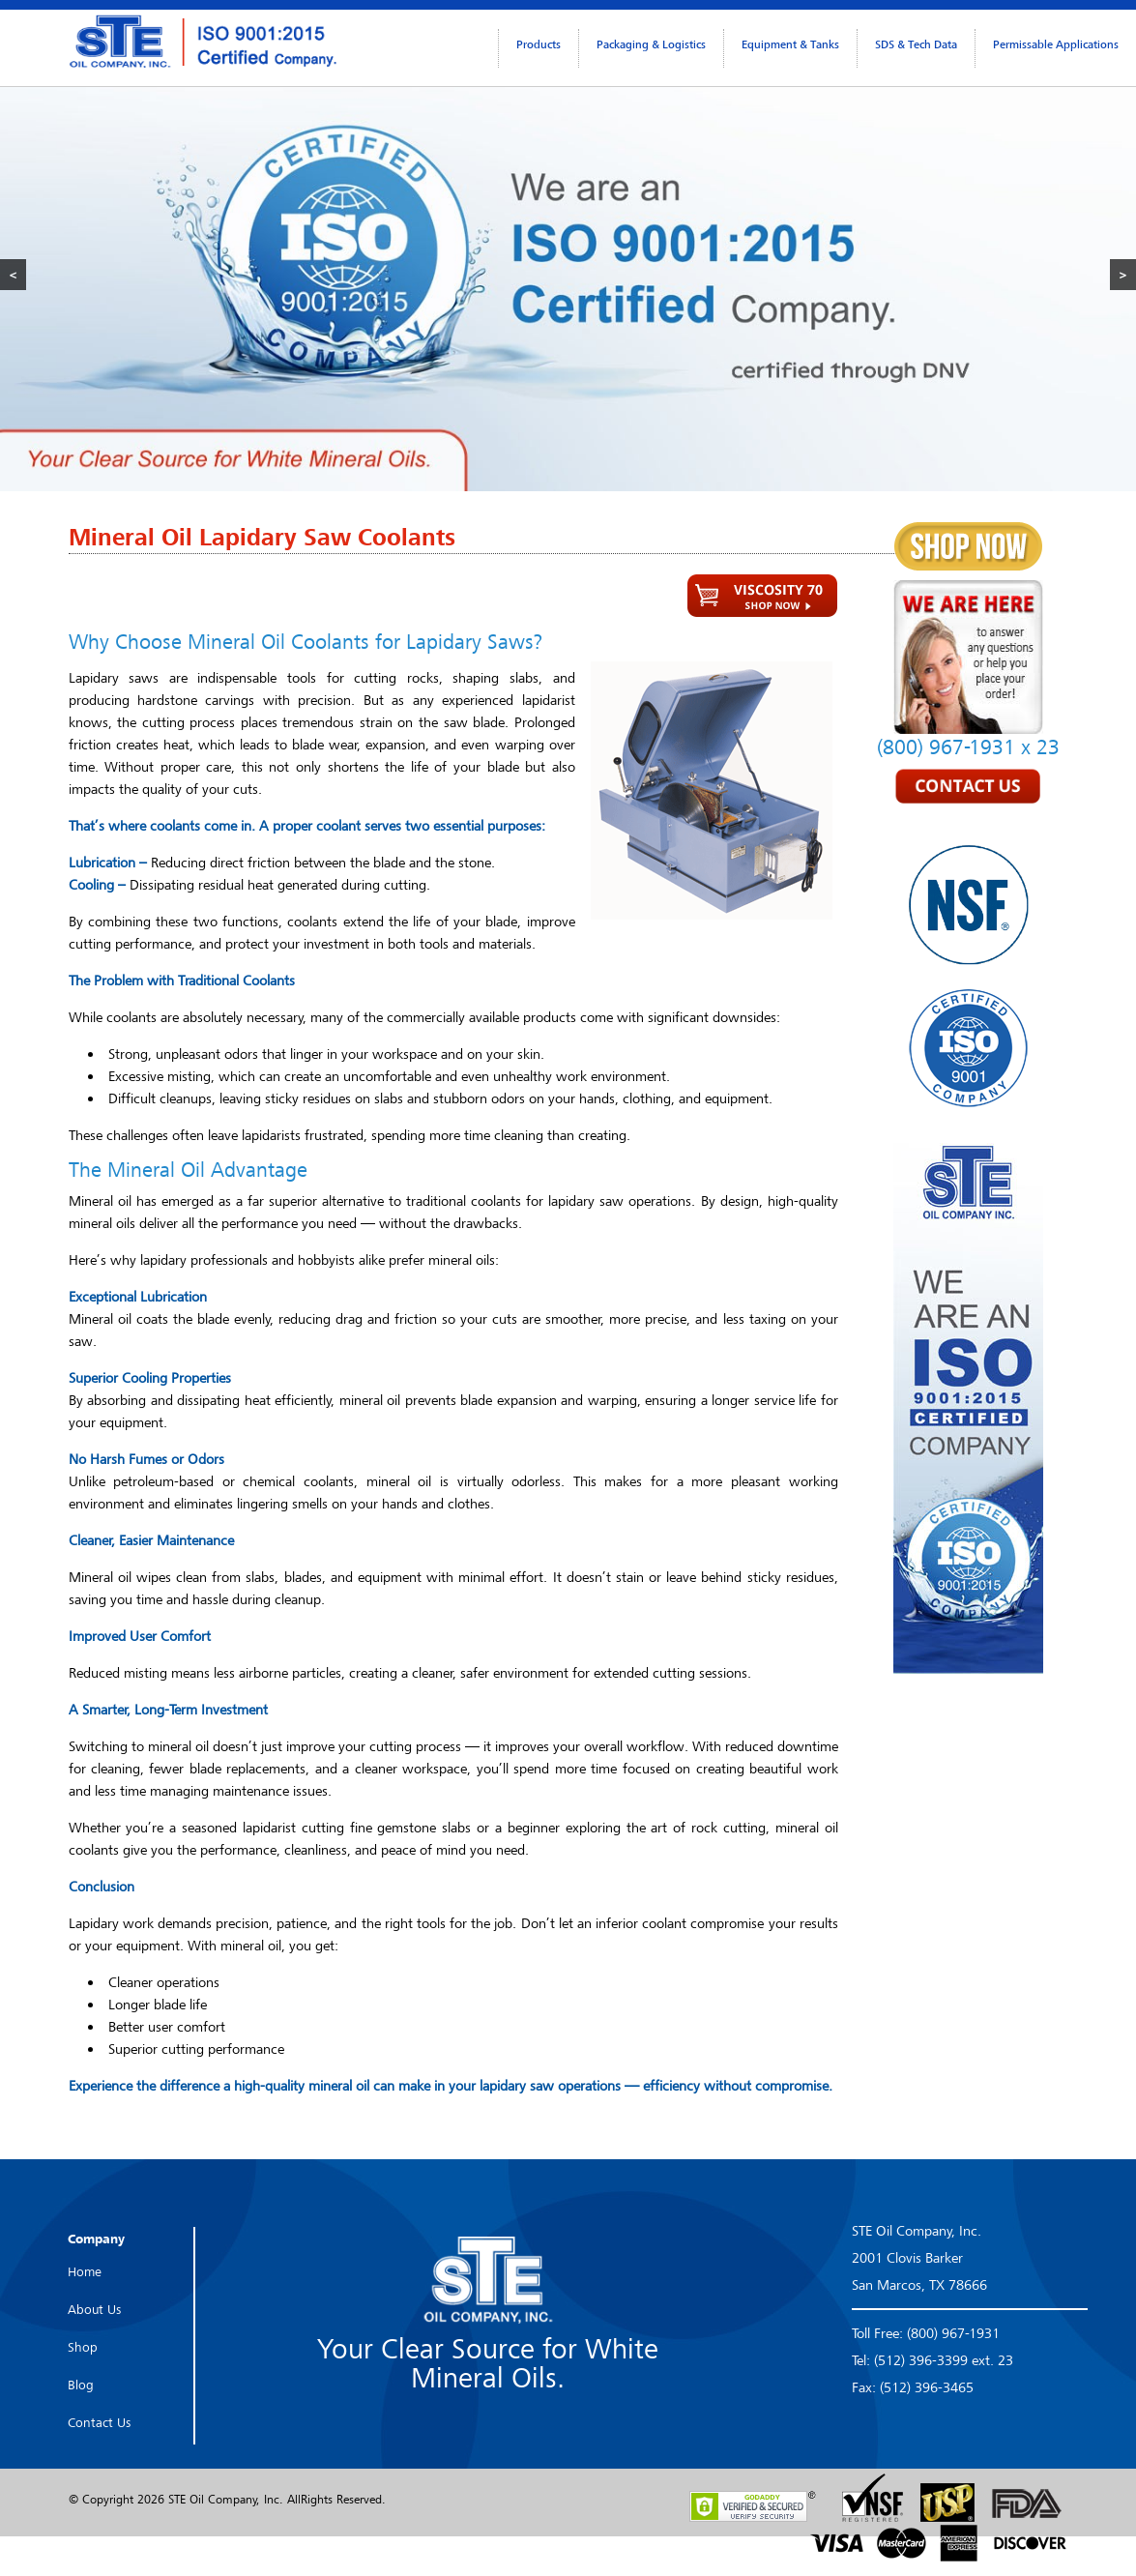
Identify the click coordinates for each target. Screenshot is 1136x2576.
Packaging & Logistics (651, 44)
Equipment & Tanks (790, 44)
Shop (83, 2347)
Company (96, 2238)
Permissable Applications (1056, 44)
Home (85, 2271)
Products (538, 44)
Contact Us (99, 2422)
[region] (568, 273)
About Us (94, 2309)
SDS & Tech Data (916, 44)
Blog (81, 2384)
